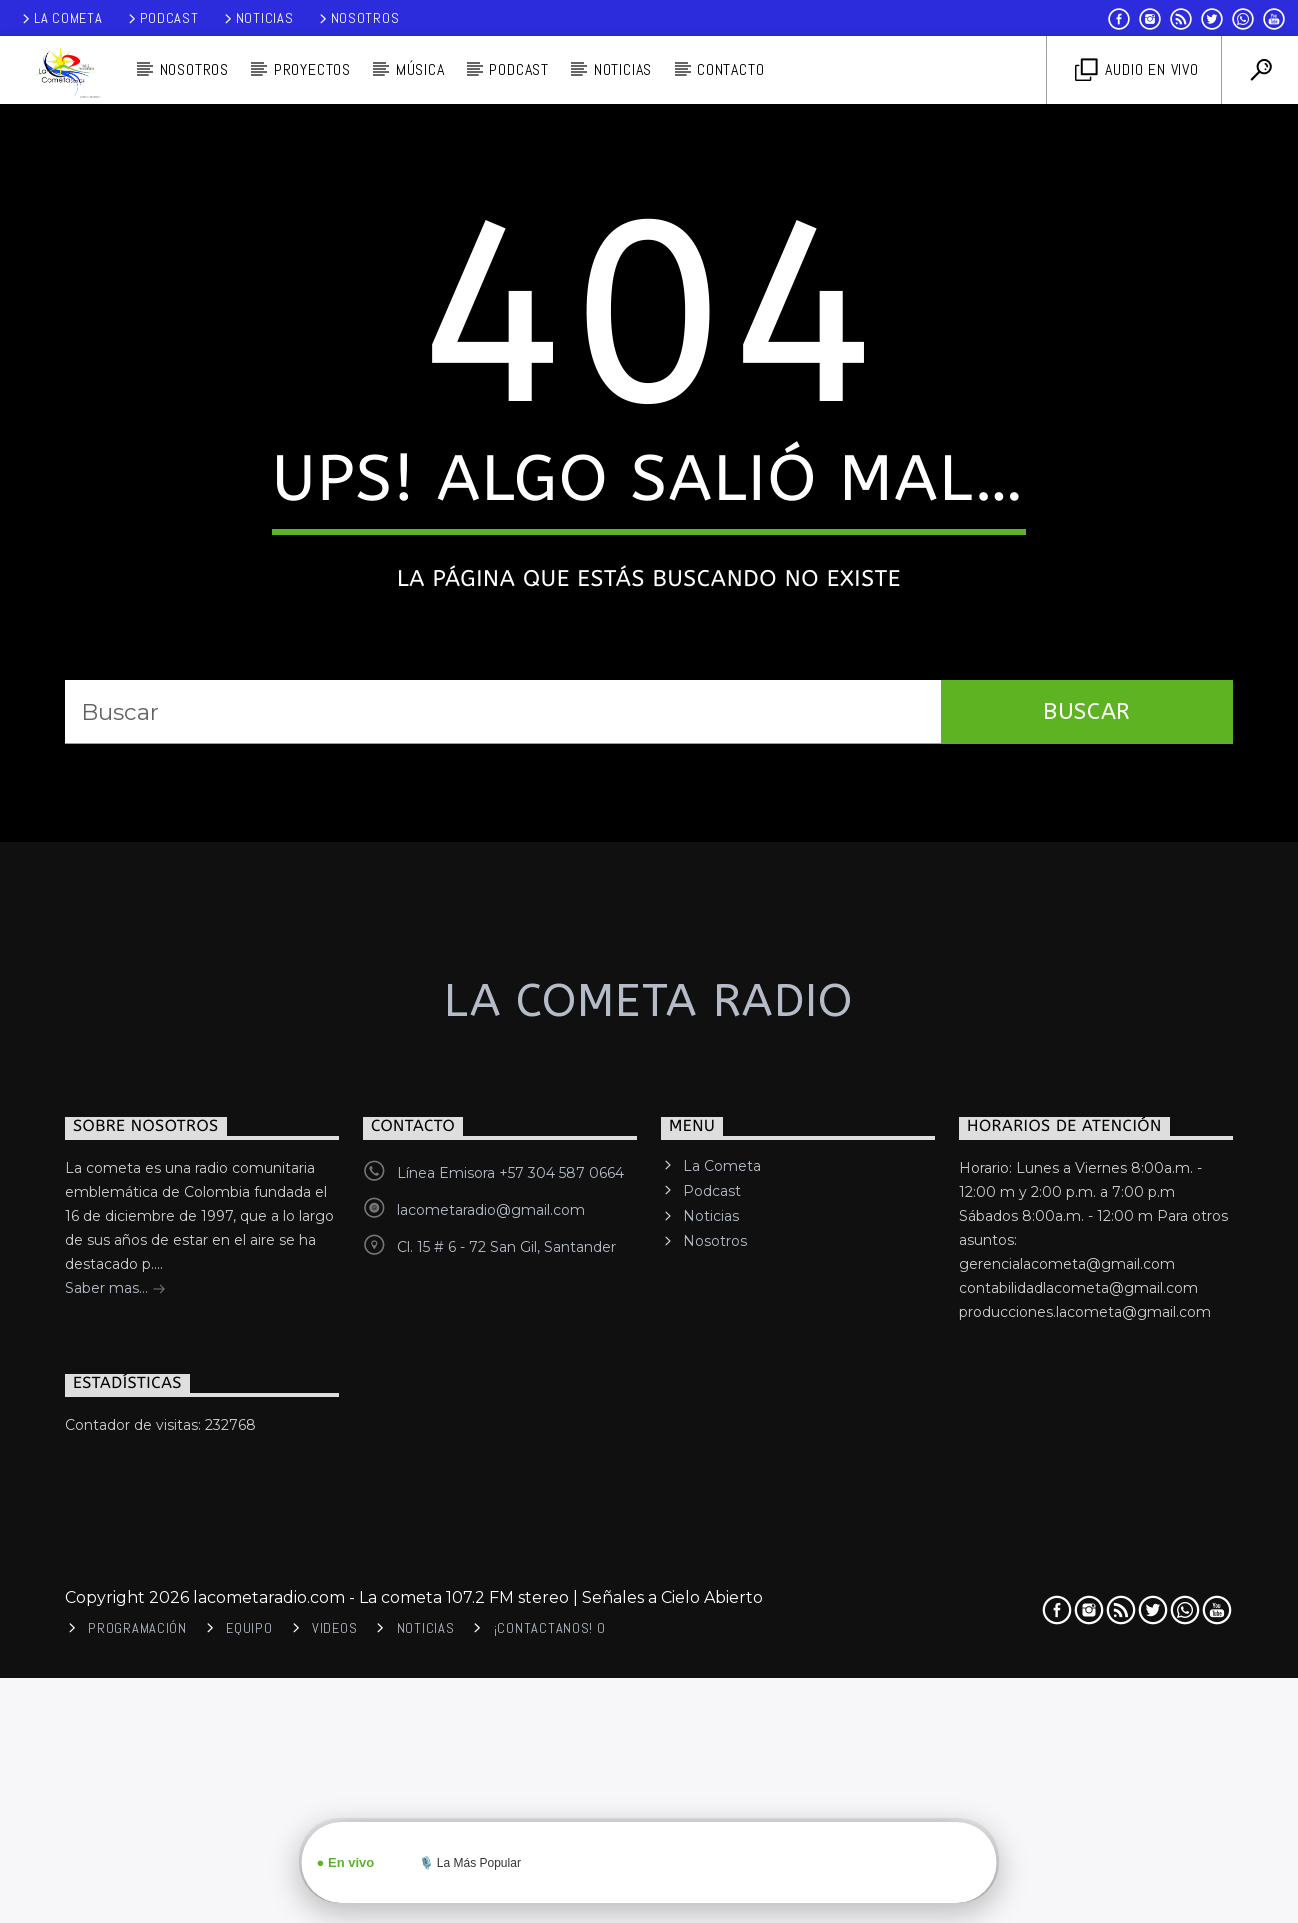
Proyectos (312, 69)
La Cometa (60, 18)
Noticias (257, 18)
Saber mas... (115, 1857)
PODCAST (519, 69)
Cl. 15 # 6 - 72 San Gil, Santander (506, 1814)
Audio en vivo (1137, 70)
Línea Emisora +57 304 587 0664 (510, 1740)
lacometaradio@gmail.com (491, 1777)
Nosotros (358, 18)
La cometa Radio (648, 1569)
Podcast (162, 18)
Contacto (730, 69)
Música (420, 69)
